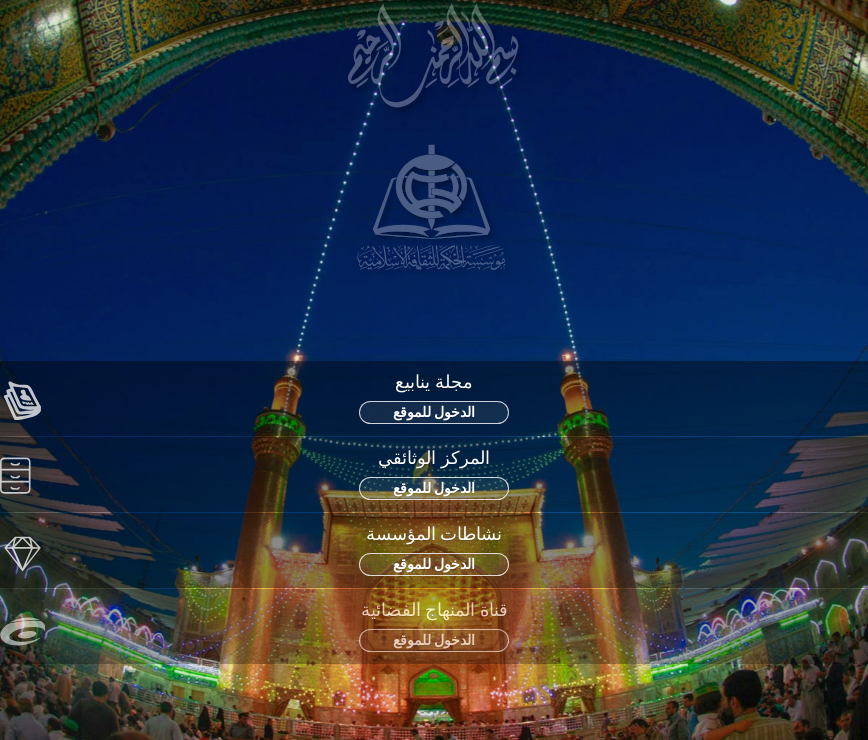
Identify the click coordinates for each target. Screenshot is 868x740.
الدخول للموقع (434, 412)
